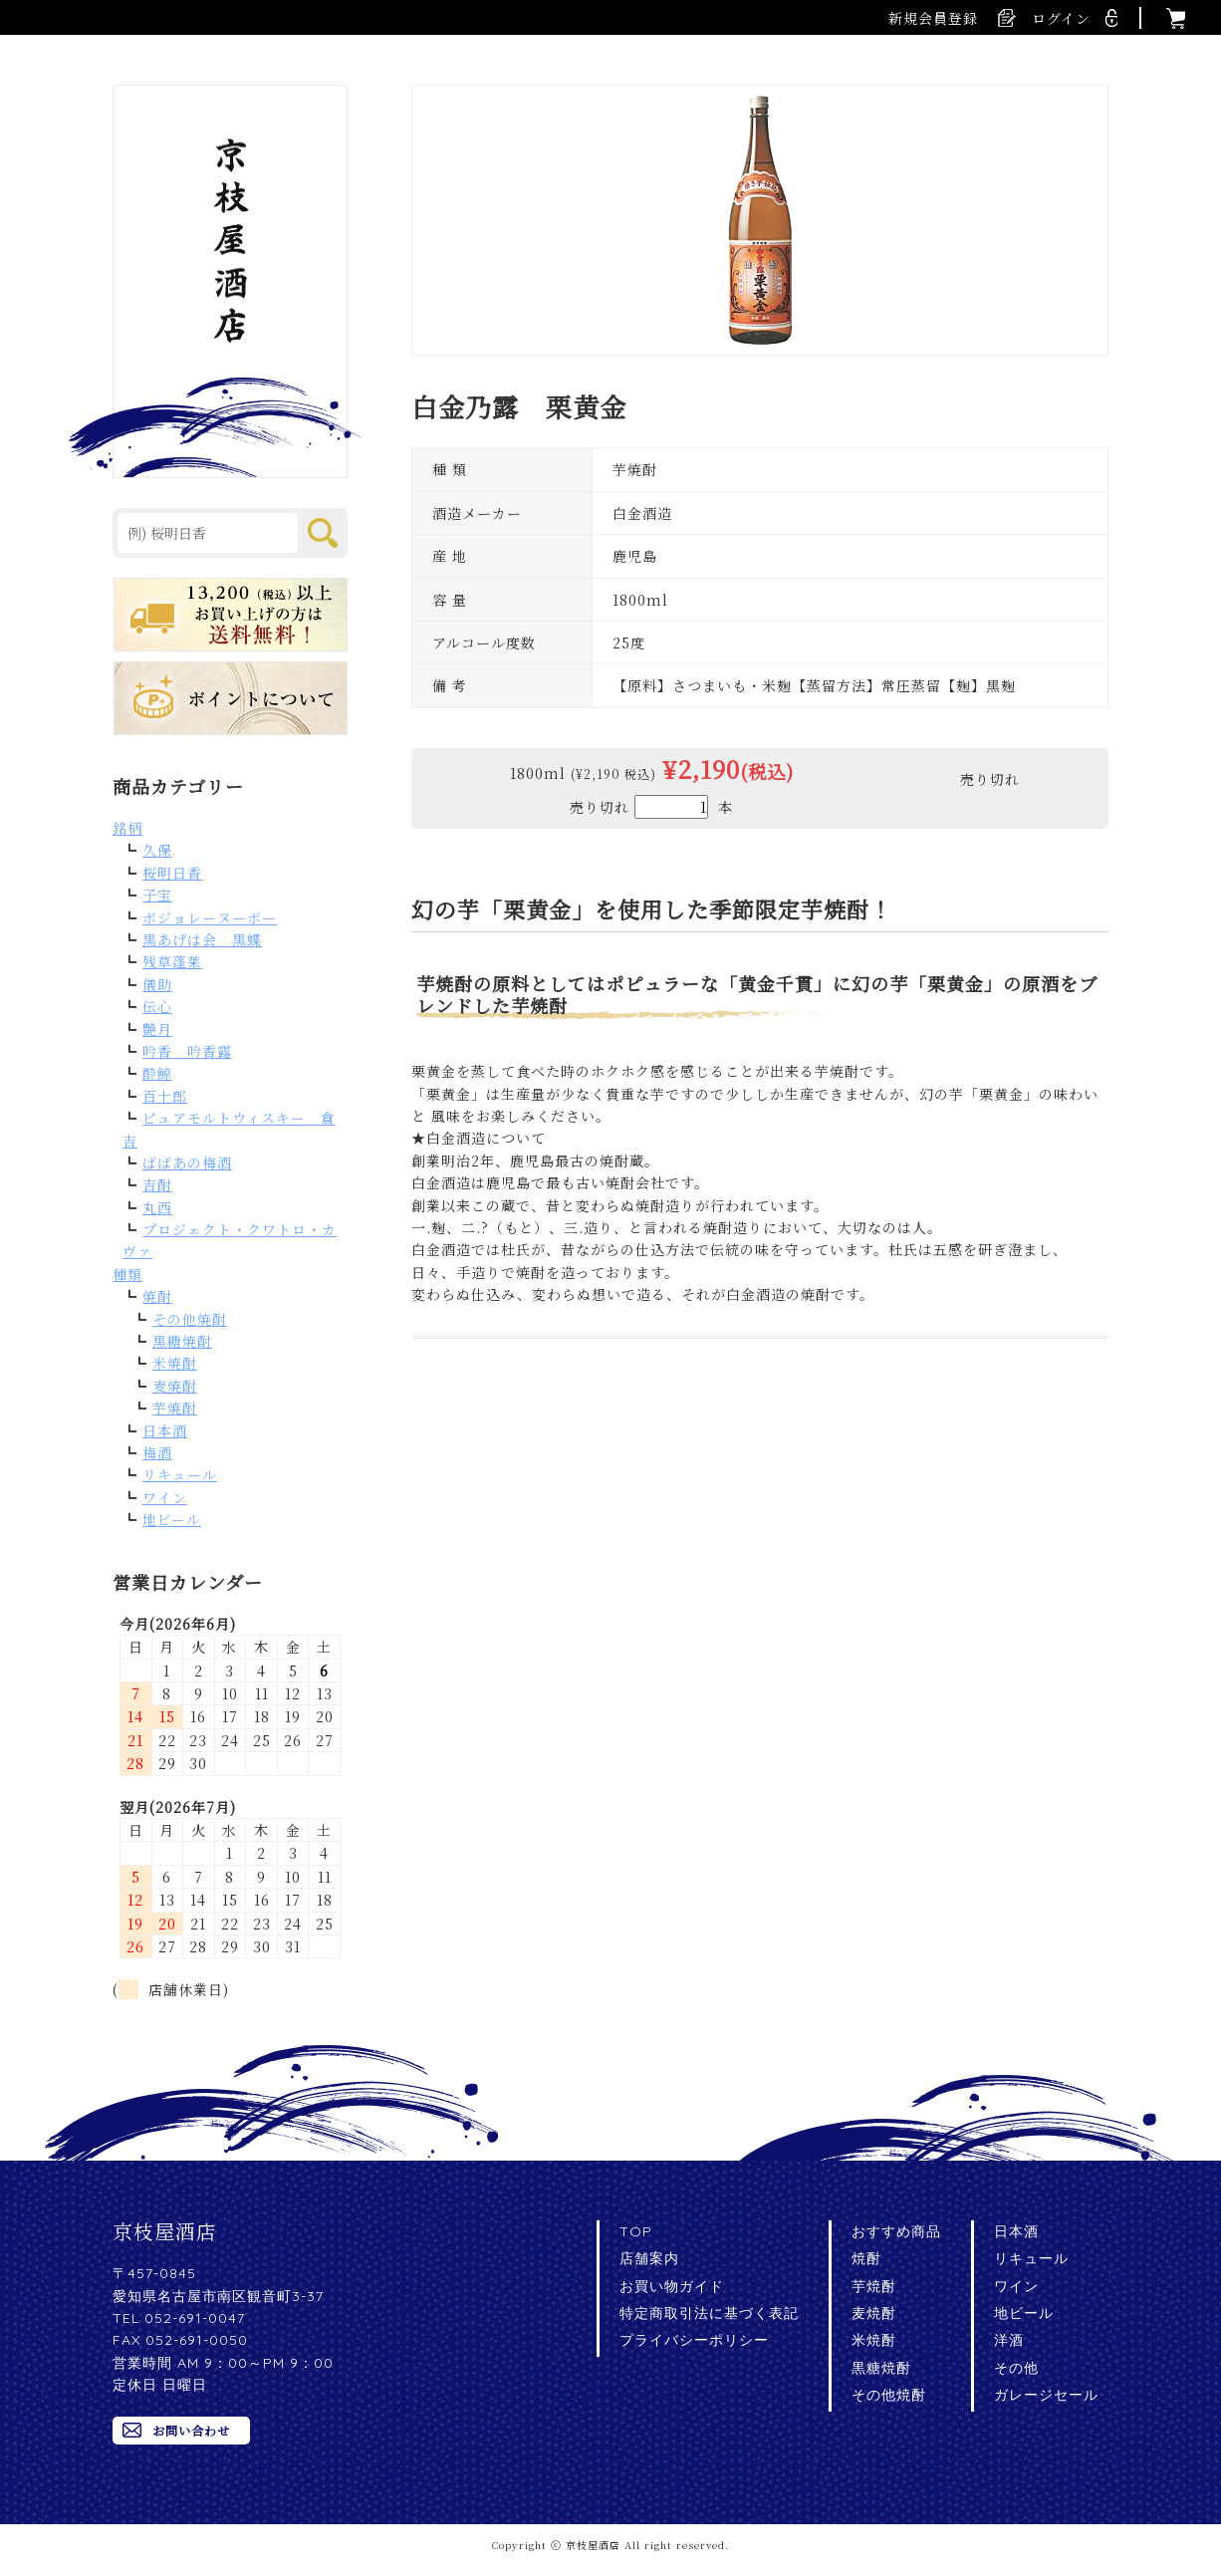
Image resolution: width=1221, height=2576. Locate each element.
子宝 (157, 894)
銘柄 (127, 828)
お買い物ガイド (671, 2286)
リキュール (179, 1474)
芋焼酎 (174, 1407)
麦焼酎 (174, 1386)
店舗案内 (649, 2258)
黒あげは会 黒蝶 (202, 939)
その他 (1016, 2368)
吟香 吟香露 (187, 1051)
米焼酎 (174, 1363)
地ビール (171, 1519)
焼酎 (157, 1296)
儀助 (157, 984)
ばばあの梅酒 (187, 1162)
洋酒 (1009, 2340)
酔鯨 (157, 1073)
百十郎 (164, 1096)
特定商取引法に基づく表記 (709, 2313)
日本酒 (164, 1430)
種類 (127, 1274)
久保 (157, 850)
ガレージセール (1046, 2395)
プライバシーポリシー (694, 2340)
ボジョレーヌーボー (209, 917)
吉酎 (157, 1184)
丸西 (157, 1207)
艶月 (157, 1029)
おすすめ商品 (896, 2231)
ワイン (164, 1497)
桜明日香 (172, 873)
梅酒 (157, 1452)
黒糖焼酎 (182, 1341)
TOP (635, 2231)
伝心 (157, 1006)
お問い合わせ (191, 2430)
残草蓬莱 (172, 961)
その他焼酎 (189, 1319)
